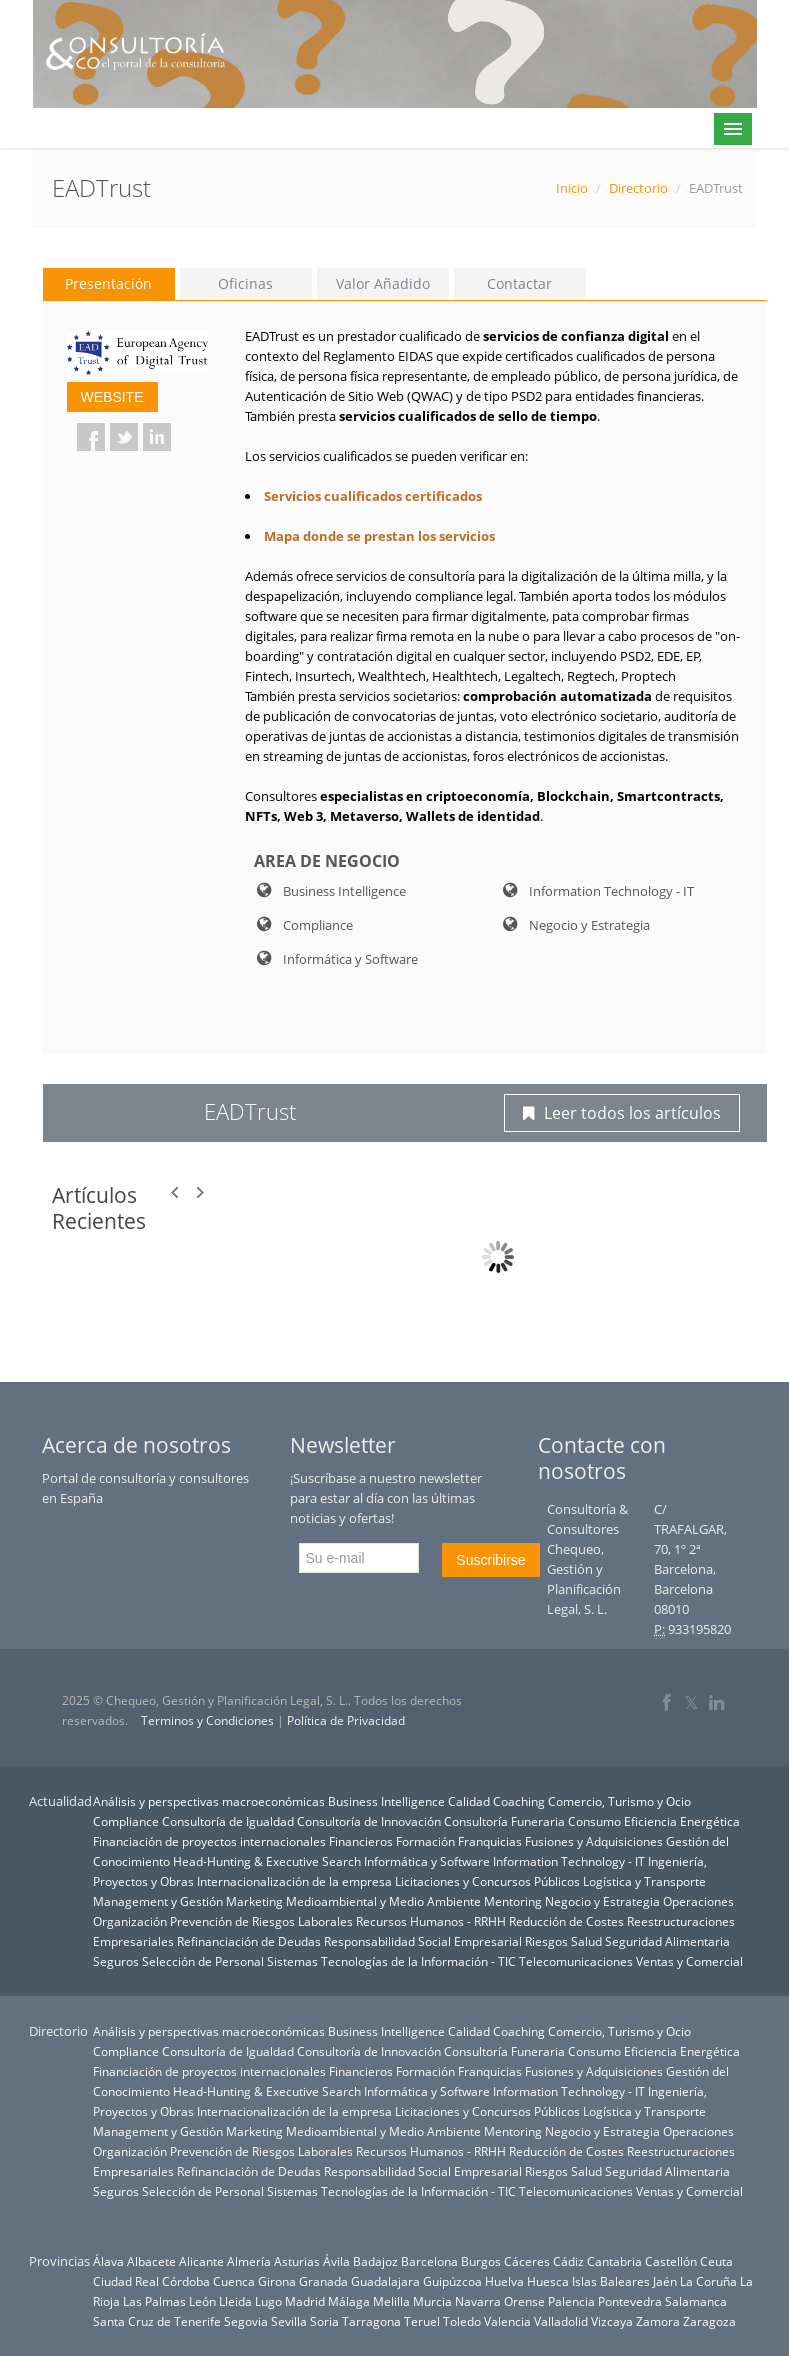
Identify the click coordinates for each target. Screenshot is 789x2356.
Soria (324, 2321)
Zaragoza (709, 2321)
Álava (108, 2261)
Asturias (297, 2261)
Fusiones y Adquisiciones (594, 1841)
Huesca (548, 2281)
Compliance (126, 1821)
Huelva (504, 2281)
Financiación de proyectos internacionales (209, 1841)
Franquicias (490, 1841)
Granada (323, 2281)
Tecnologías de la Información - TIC (418, 1961)
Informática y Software (427, 1861)
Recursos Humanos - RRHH (431, 1921)
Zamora (658, 2321)
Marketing (254, 1901)
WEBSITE (112, 397)
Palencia (571, 2301)
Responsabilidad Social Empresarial (423, 1941)
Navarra (478, 2301)
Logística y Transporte (644, 1881)
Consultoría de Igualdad (228, 1821)
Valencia (507, 2321)
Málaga (349, 2301)
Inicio (572, 188)
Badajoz (375, 2261)
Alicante (201, 2261)
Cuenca (234, 2281)
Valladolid (561, 2321)
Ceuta (716, 2261)
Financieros (361, 1841)
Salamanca (696, 2301)
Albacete (151, 2261)
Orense (524, 2301)
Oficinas (245, 283)
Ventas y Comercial (689, 1961)
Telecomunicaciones (576, 1961)
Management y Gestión (158, 1901)
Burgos (481, 2261)
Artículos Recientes (99, 1208)
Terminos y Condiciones (207, 1720)
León (202, 2301)
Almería (249, 2261)
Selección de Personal (203, 1961)
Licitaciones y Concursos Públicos (487, 1881)
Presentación (108, 283)
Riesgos (546, 1941)
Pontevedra (630, 2301)
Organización (130, 1921)
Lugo (268, 2301)
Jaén (665, 2281)
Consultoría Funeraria (504, 1821)
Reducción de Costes (566, 1921)
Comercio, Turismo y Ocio (619, 1801)
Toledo (462, 2321)
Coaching (519, 1801)
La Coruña (708, 2281)
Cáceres (527, 2261)
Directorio (638, 188)
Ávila (336, 2261)
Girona (277, 2281)
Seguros (116, 1961)
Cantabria (614, 2261)
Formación (425, 1841)
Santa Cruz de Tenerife (157, 2321)
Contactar (519, 283)
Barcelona (429, 2261)
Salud (586, 1941)
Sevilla (289, 2321)
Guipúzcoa (452, 2281)
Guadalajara (385, 2281)
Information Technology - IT (569, 1861)
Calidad (469, 1801)
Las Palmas (154, 2301)
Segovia (246, 2321)
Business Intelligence (386, 1801)
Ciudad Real (126, 2281)
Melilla (391, 2301)
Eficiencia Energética (682, 1821)
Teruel (422, 2321)
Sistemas (292, 1961)
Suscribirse (490, 1560)
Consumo (594, 1821)
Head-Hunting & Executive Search (267, 1861)
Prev (176, 1193)
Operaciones (698, 1901)
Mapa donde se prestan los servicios (379, 536)
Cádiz (568, 2261)
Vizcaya (612, 2321)
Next (200, 1193)
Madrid (305, 2301)
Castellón (671, 2261)
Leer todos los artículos (622, 1113)
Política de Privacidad (346, 1720)
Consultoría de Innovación (369, 1821)
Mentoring (513, 1901)
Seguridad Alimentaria (667, 1941)
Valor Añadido (383, 283)
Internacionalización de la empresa (294, 1881)
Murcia (432, 2301)
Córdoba (186, 2281)
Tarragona (371, 2321)
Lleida (235, 2301)
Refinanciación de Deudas (249, 1941)
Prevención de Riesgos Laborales (261, 1921)
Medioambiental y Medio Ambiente (383, 1901)
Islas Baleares (611, 2281)
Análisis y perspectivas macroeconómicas (209, 1801)
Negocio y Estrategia (602, 1901)
